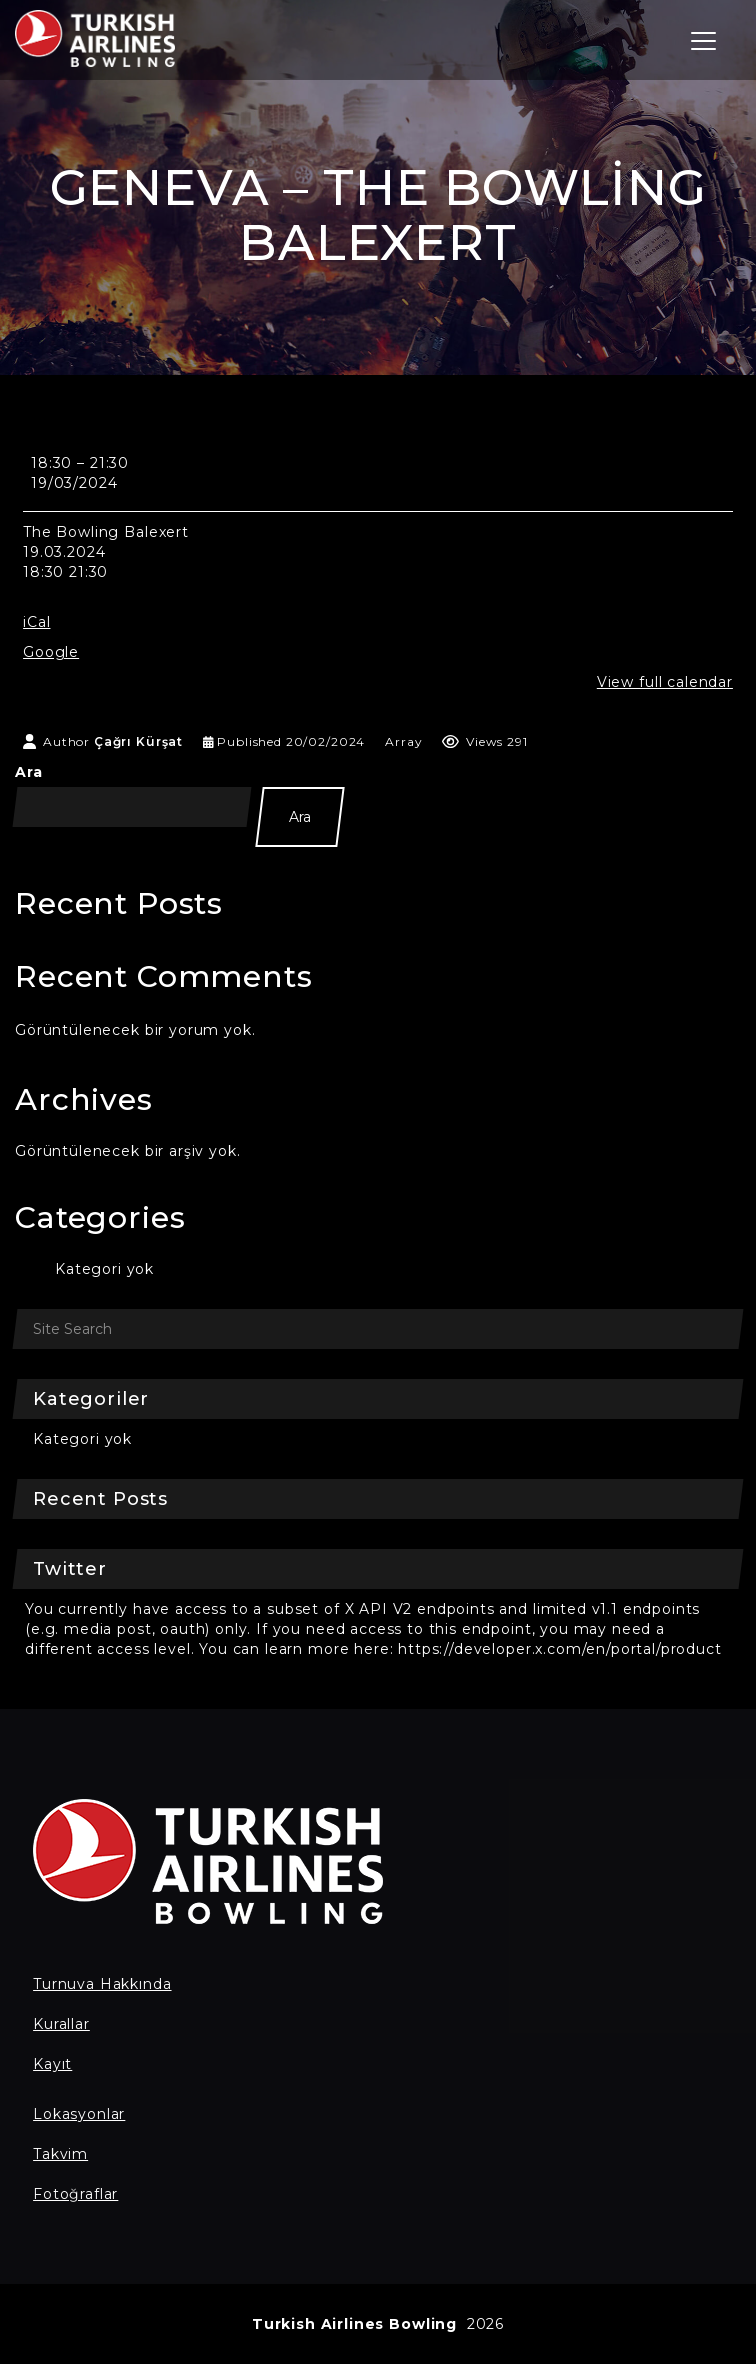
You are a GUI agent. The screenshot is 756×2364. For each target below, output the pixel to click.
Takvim (60, 2154)
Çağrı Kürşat (138, 741)
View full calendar (665, 682)
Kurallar (61, 2024)
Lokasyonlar (79, 2114)
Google (51, 652)
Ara (29, 772)
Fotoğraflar (75, 2194)
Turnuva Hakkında (102, 1984)
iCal (36, 622)
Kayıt (52, 2064)
